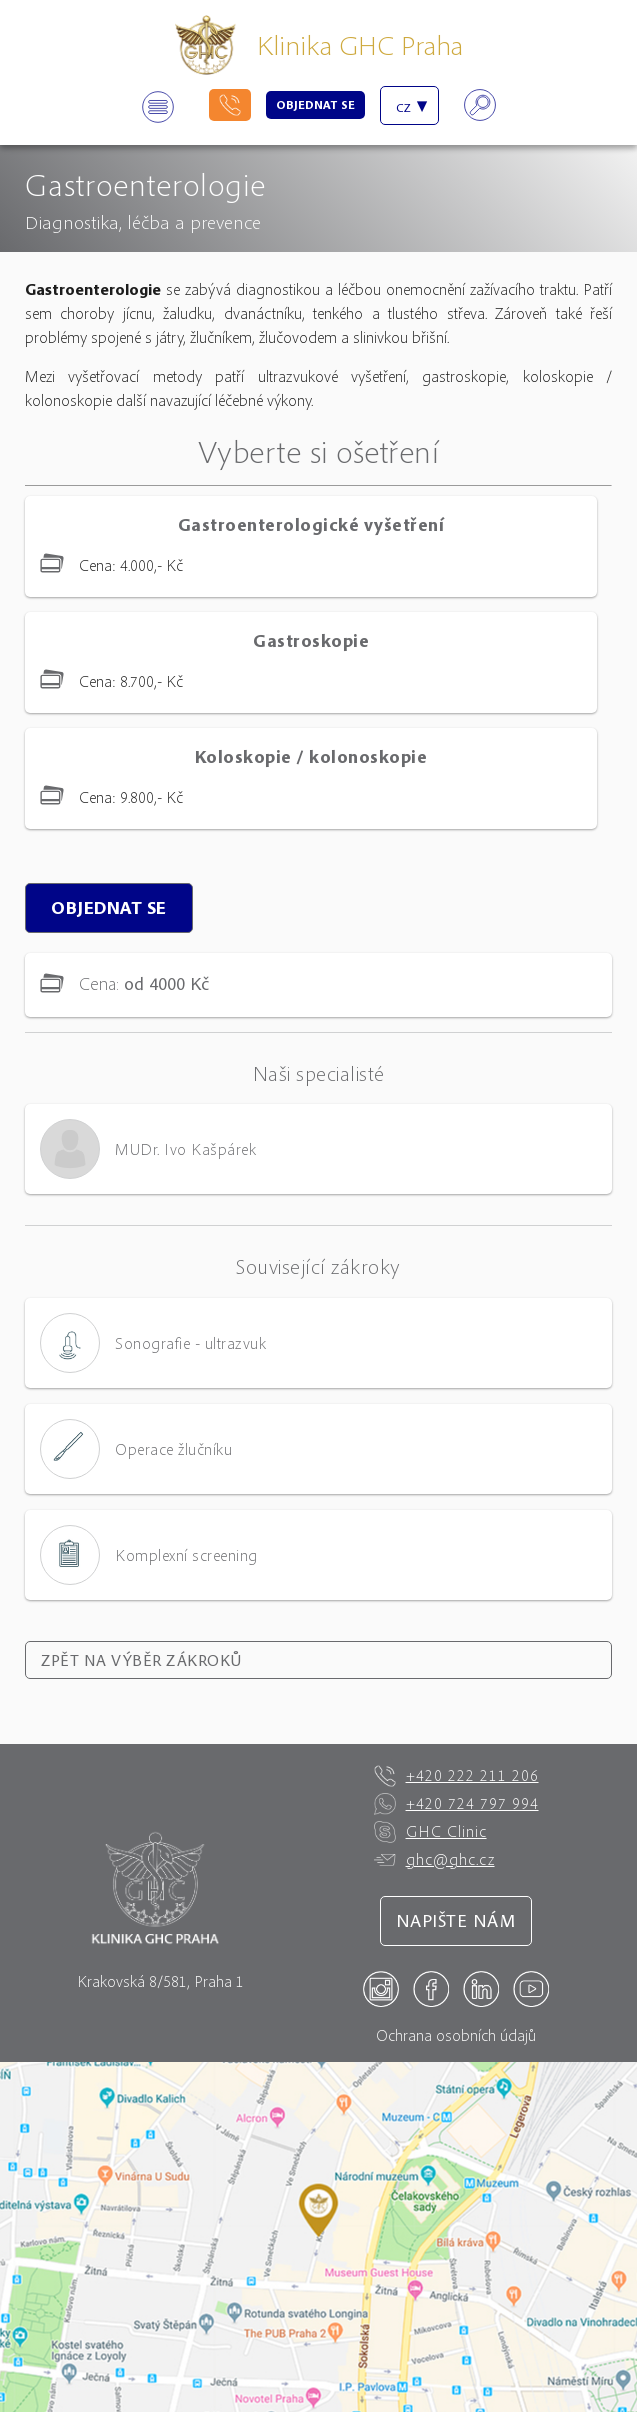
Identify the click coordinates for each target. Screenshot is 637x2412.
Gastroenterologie (145, 184)
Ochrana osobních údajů (456, 2035)
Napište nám (456, 1920)
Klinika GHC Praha (360, 44)
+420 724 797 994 (456, 1804)
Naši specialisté (319, 1073)
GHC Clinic (430, 1832)
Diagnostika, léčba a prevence (143, 221)
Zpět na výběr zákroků (141, 1660)
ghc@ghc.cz (434, 1860)
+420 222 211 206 (456, 1776)
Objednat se (315, 104)
